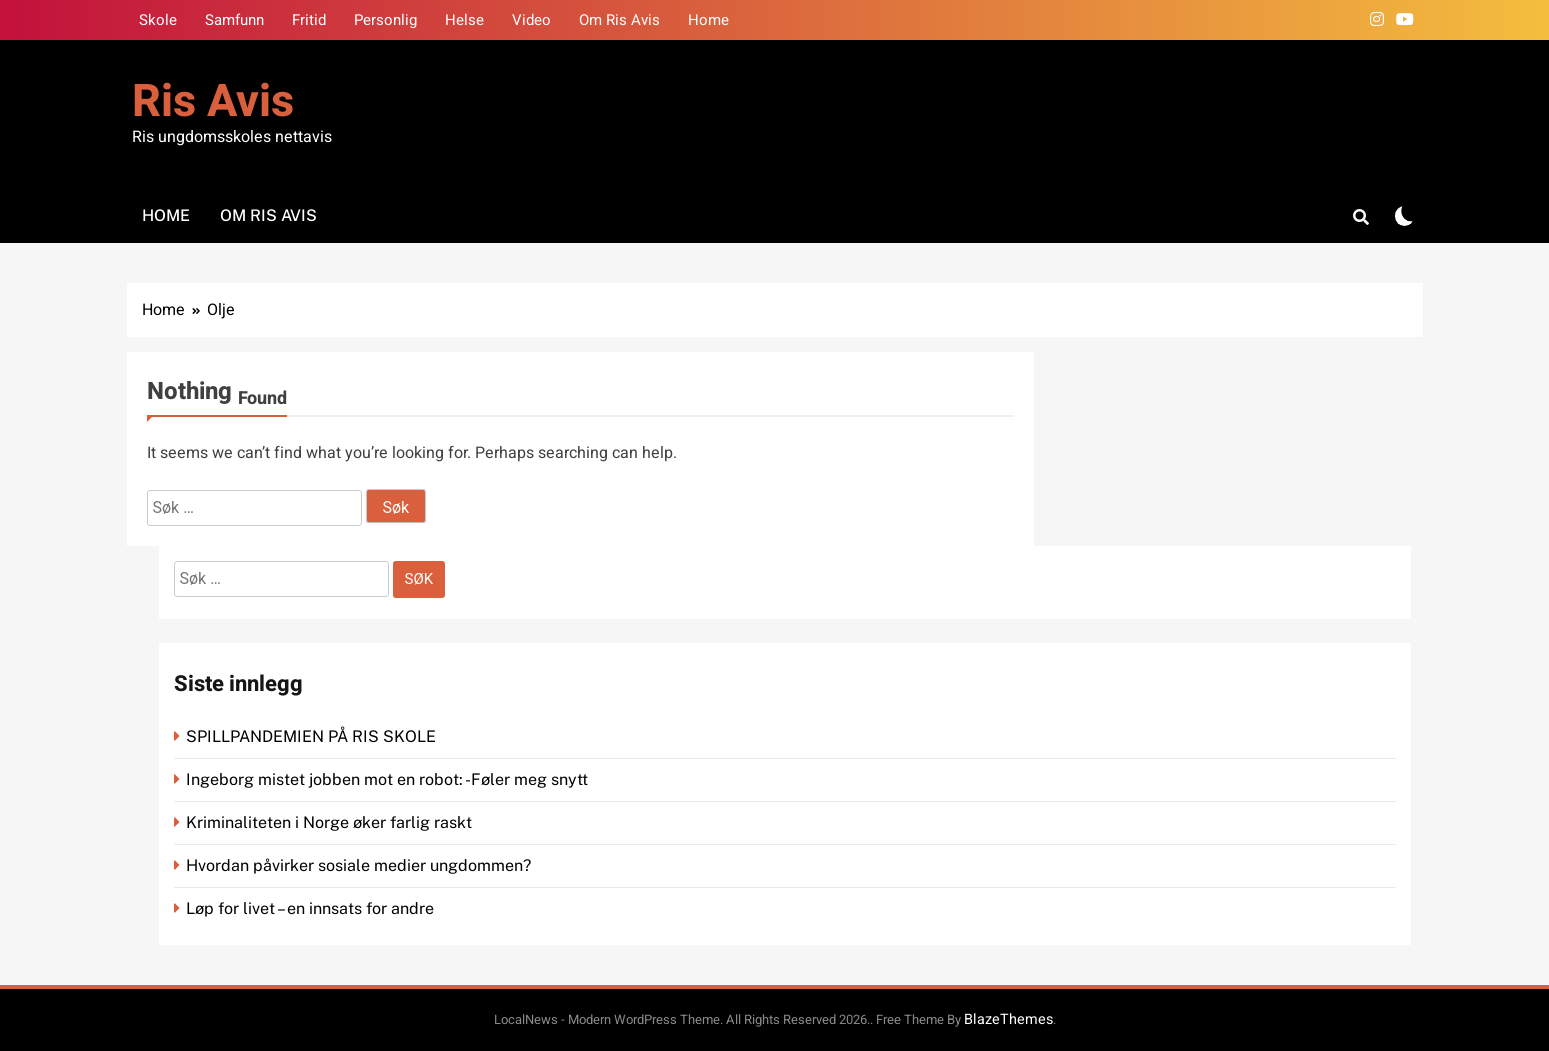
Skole (158, 20)
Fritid (309, 20)
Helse (464, 20)
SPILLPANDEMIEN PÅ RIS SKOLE (313, 736)
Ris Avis (213, 102)
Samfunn (234, 20)
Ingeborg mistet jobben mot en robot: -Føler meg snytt (389, 779)
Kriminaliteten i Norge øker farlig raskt (331, 822)
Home (708, 20)
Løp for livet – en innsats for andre (310, 908)
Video (531, 20)
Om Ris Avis (619, 20)
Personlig (385, 20)
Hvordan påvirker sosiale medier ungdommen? (358, 865)
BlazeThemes (1008, 1019)
